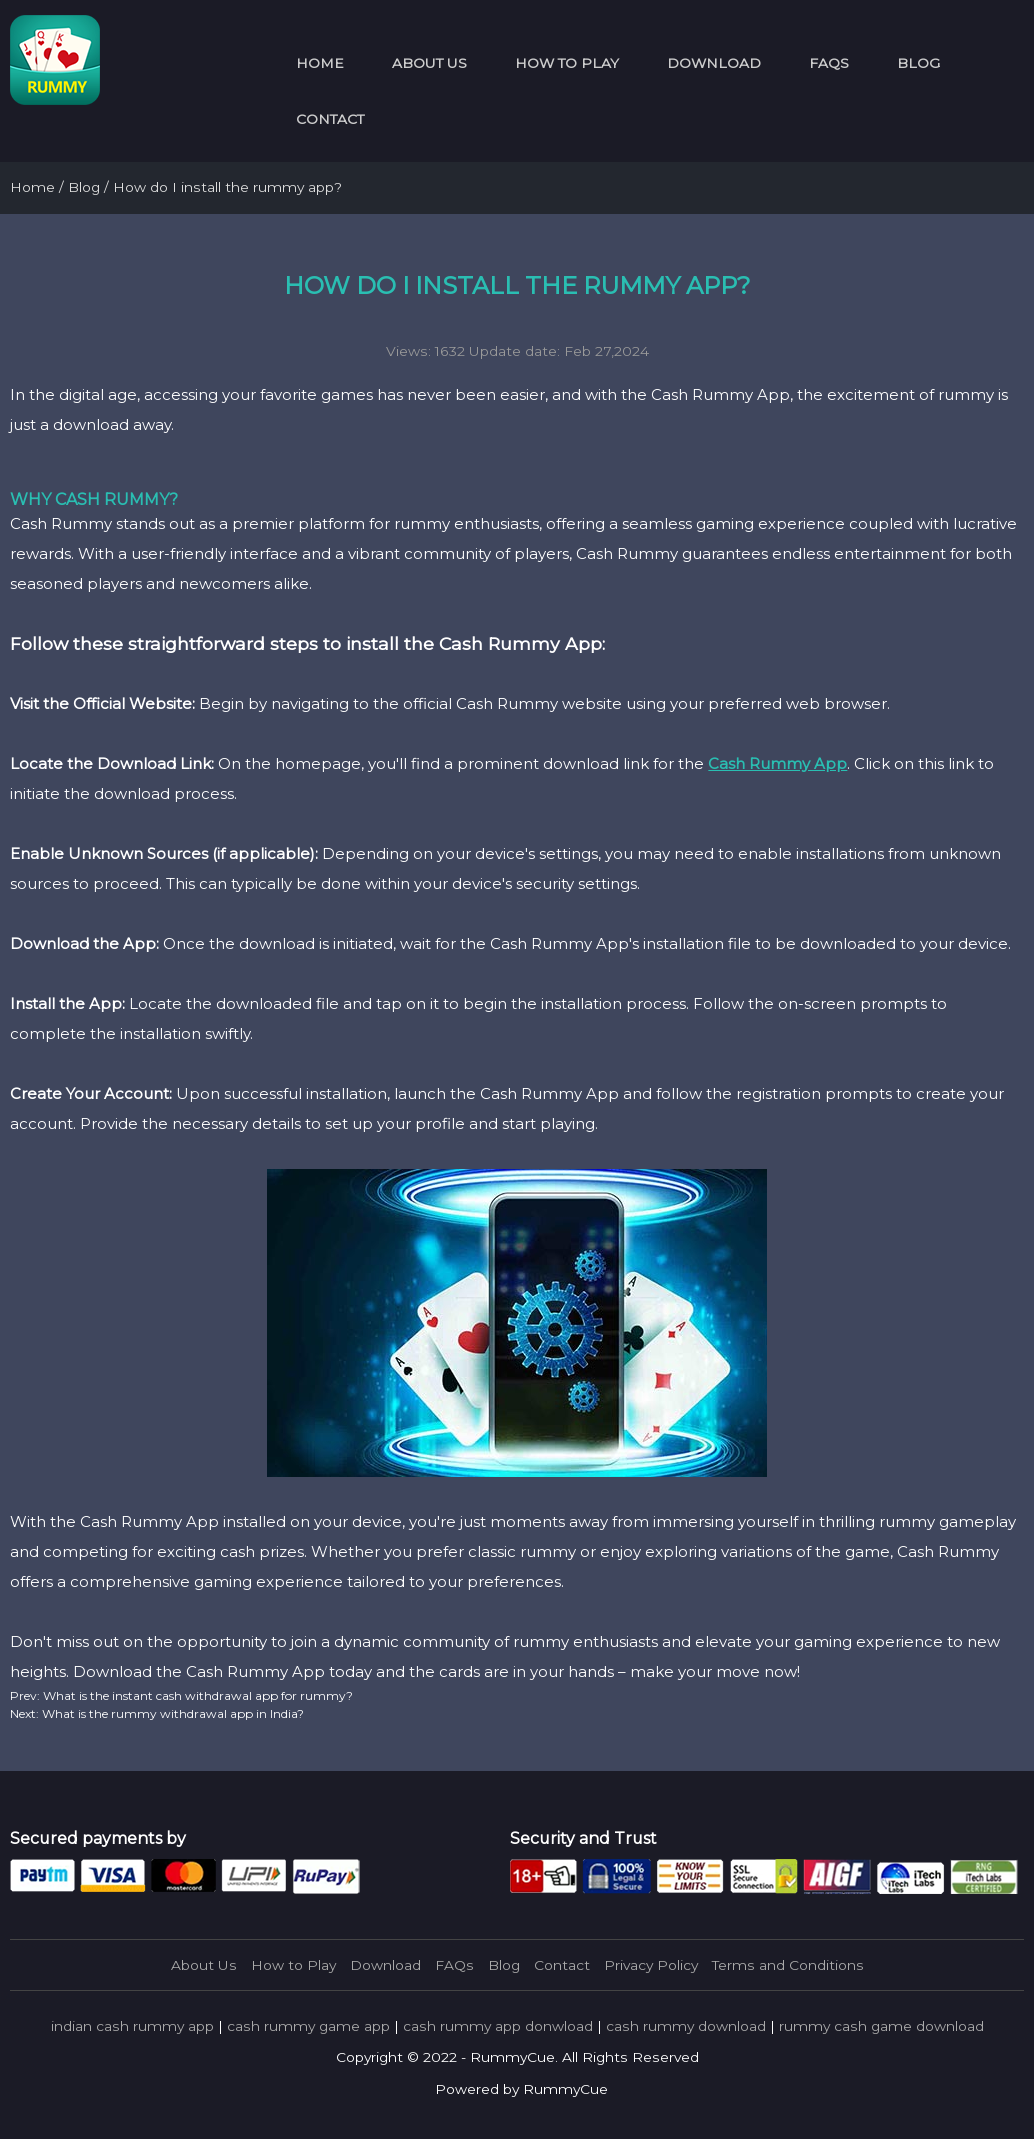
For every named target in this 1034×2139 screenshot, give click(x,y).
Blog (918, 63)
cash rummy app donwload (498, 2026)
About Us (429, 63)
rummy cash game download (881, 2026)
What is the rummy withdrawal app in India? (171, 1713)
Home (320, 63)
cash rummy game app (308, 2026)
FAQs (829, 63)
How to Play (567, 63)
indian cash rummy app (132, 2026)
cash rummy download (686, 2026)
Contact (330, 119)
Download (714, 63)
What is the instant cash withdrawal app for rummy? (196, 1695)
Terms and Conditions (788, 1965)
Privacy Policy (651, 1965)
